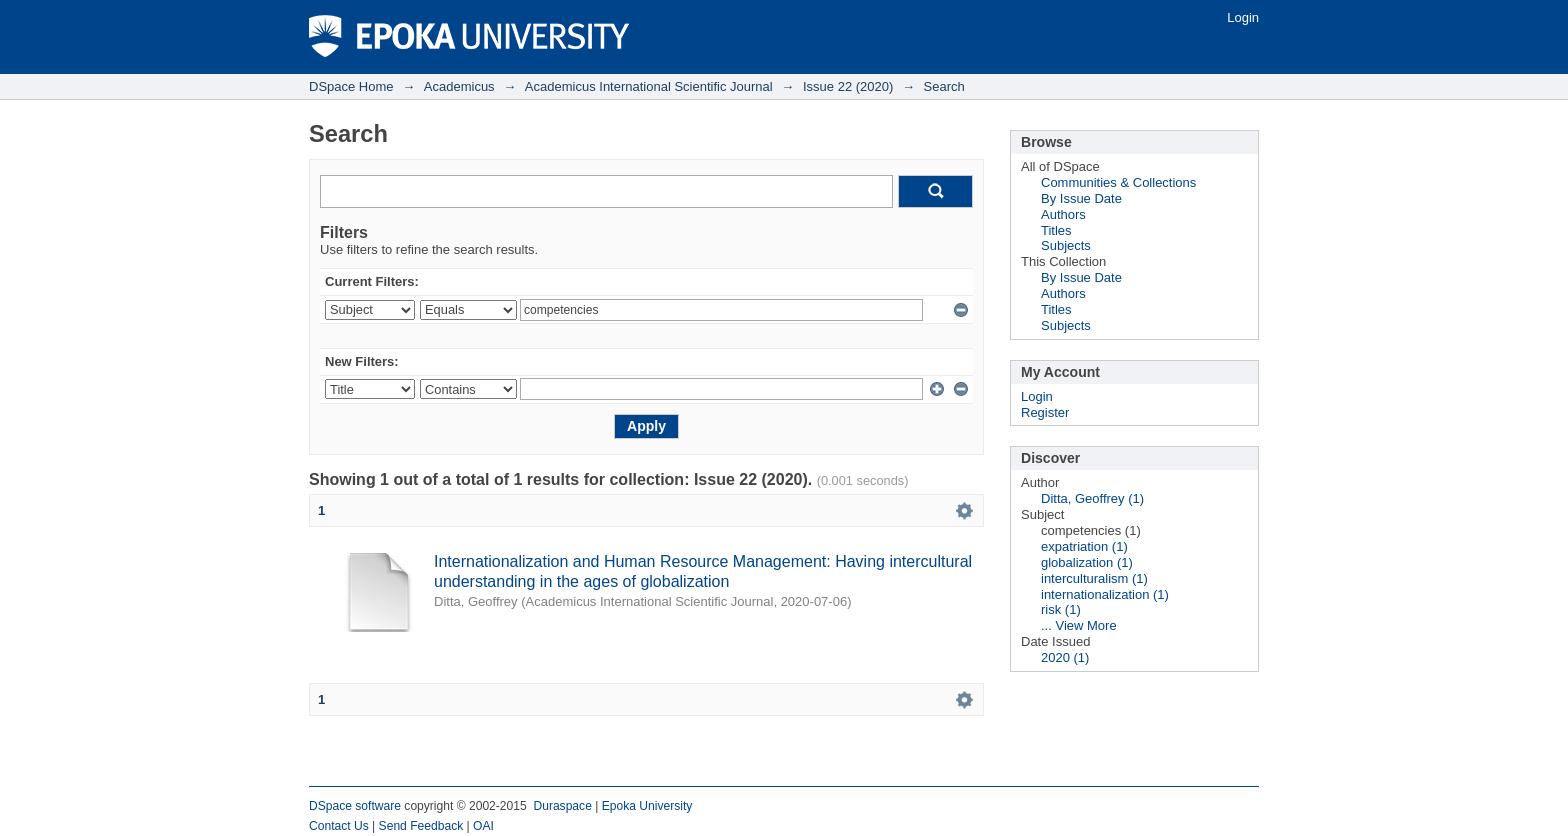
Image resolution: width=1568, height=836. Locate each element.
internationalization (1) (1105, 594)
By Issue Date (1081, 198)
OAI (483, 826)
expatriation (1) (1084, 546)
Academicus (459, 86)
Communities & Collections (1118, 182)
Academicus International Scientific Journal (649, 86)
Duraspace (562, 806)
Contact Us (339, 826)
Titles (1056, 230)
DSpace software (355, 806)
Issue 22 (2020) (848, 86)
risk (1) (1061, 609)
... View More (1079, 625)
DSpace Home (351, 86)
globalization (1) (1087, 562)
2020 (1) (1065, 657)
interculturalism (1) (1094, 578)
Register (1045, 412)
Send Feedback (421, 826)
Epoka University (647, 806)
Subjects (1066, 245)
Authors (1063, 214)
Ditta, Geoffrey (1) (1092, 498)
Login (1243, 17)
